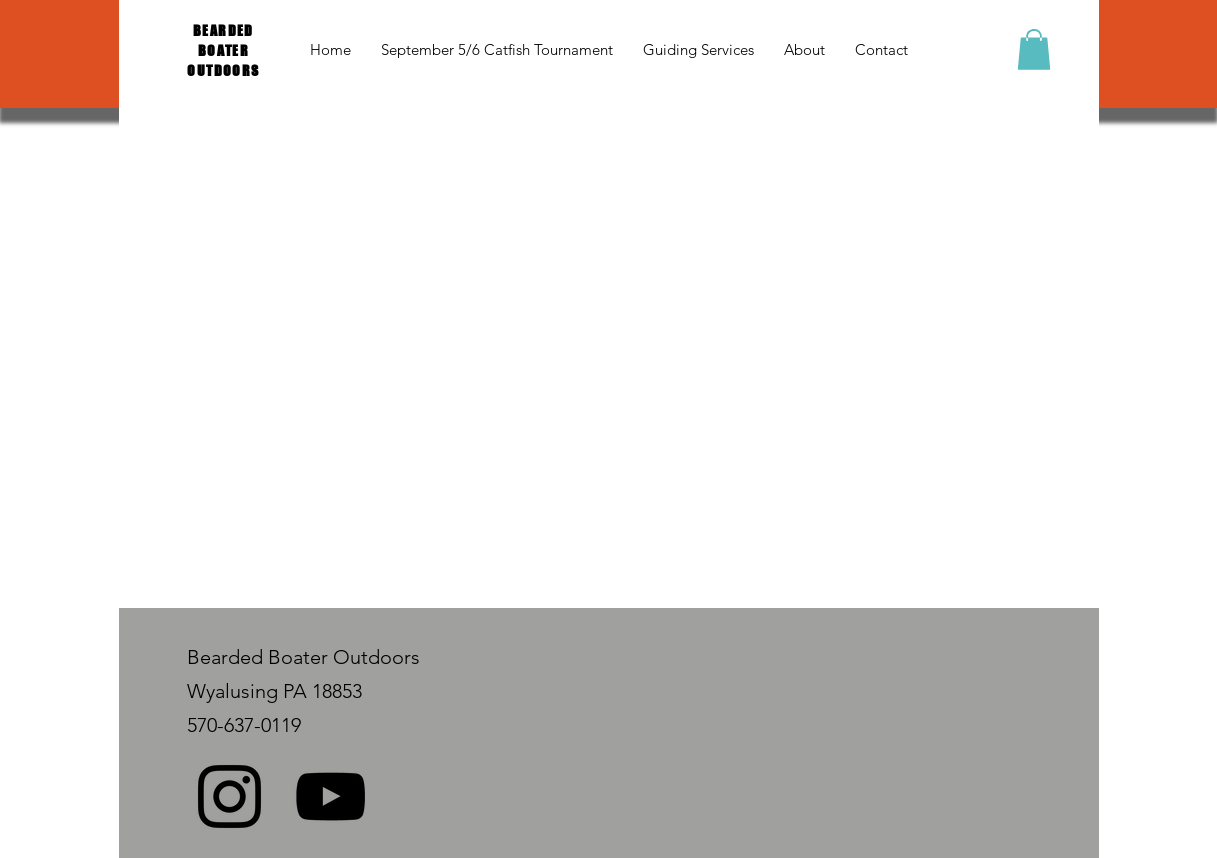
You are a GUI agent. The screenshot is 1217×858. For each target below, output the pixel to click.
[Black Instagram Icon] (229, 796)
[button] (1034, 49)
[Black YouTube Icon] (330, 796)
